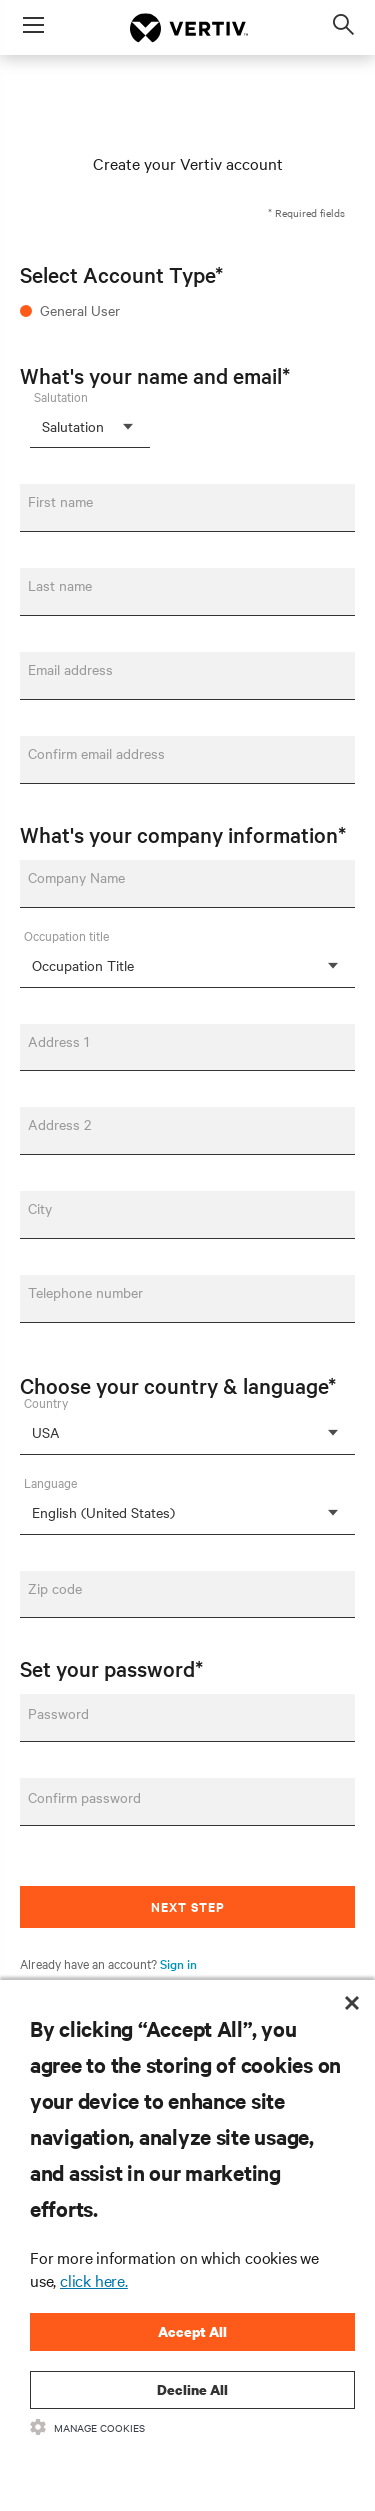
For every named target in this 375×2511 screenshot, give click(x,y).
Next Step (188, 1906)
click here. (94, 2280)
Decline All (192, 2389)
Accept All (192, 2331)
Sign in (178, 1963)
